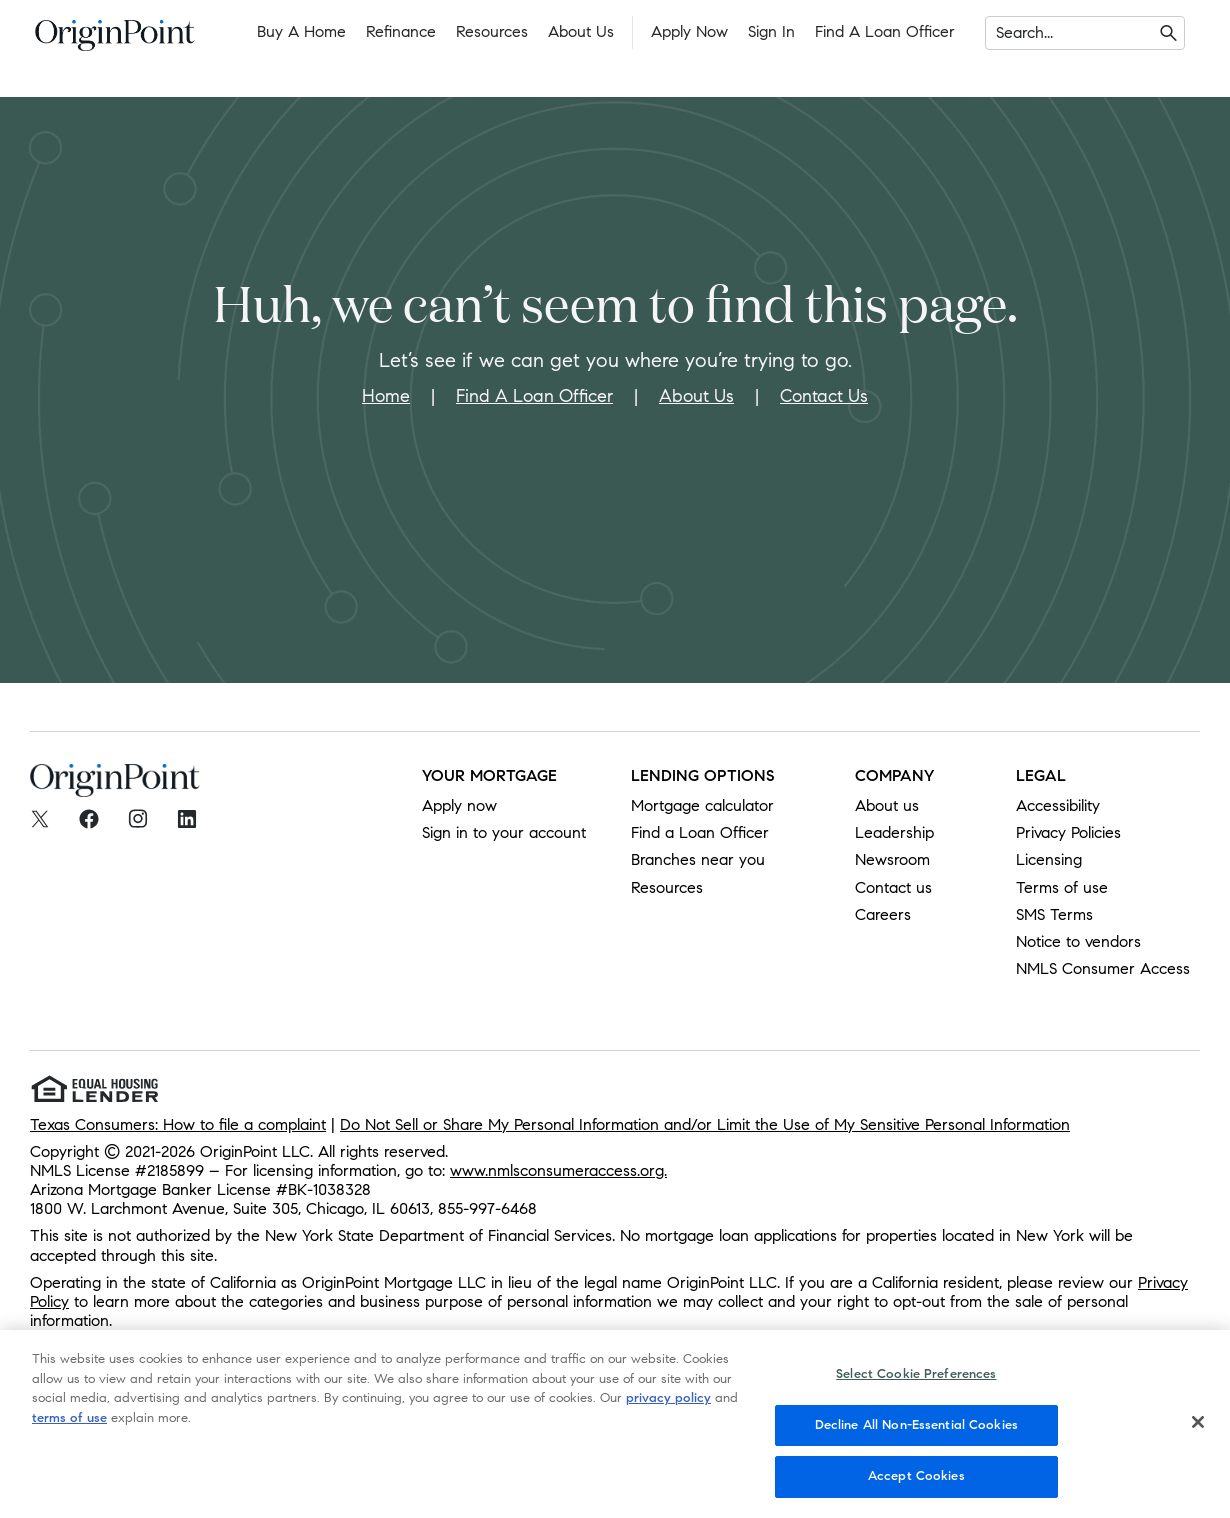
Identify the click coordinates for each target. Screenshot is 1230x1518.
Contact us (893, 887)
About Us (581, 31)
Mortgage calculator (702, 805)
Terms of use (1062, 887)
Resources (492, 31)
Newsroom (892, 859)
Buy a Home (301, 31)
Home (386, 396)
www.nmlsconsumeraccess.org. (558, 1170)
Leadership (894, 832)
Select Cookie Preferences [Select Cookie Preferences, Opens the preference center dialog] (916, 1392)
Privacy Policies (1068, 832)
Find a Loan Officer (885, 31)
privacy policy (668, 1416)
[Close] (1198, 1440)
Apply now (459, 805)
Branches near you (698, 859)
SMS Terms (1054, 914)
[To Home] (115, 41)
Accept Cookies (916, 1495)
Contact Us (824, 396)
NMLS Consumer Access (1103, 968)
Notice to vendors (1078, 941)
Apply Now (689, 31)
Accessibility (1058, 805)
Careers (883, 914)
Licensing (1049, 859)
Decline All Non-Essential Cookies (916, 1443)
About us (887, 805)
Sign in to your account (504, 832)
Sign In (771, 31)
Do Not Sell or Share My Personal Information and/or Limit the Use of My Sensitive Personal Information (705, 1124)
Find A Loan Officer (534, 396)
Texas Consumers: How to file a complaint (178, 1124)
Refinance (401, 31)
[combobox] (998, 33)
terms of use (69, 1436)
